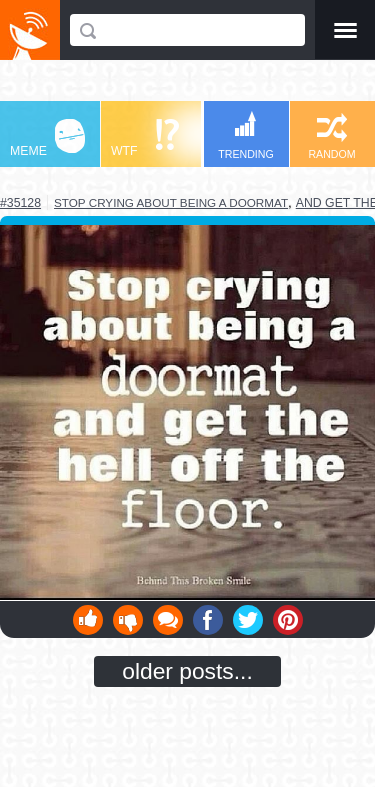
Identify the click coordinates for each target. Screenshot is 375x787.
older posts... (187, 671)
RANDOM (331, 136)
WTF (145, 138)
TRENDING (246, 135)
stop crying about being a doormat (171, 202)
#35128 (20, 203)
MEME (47, 138)
